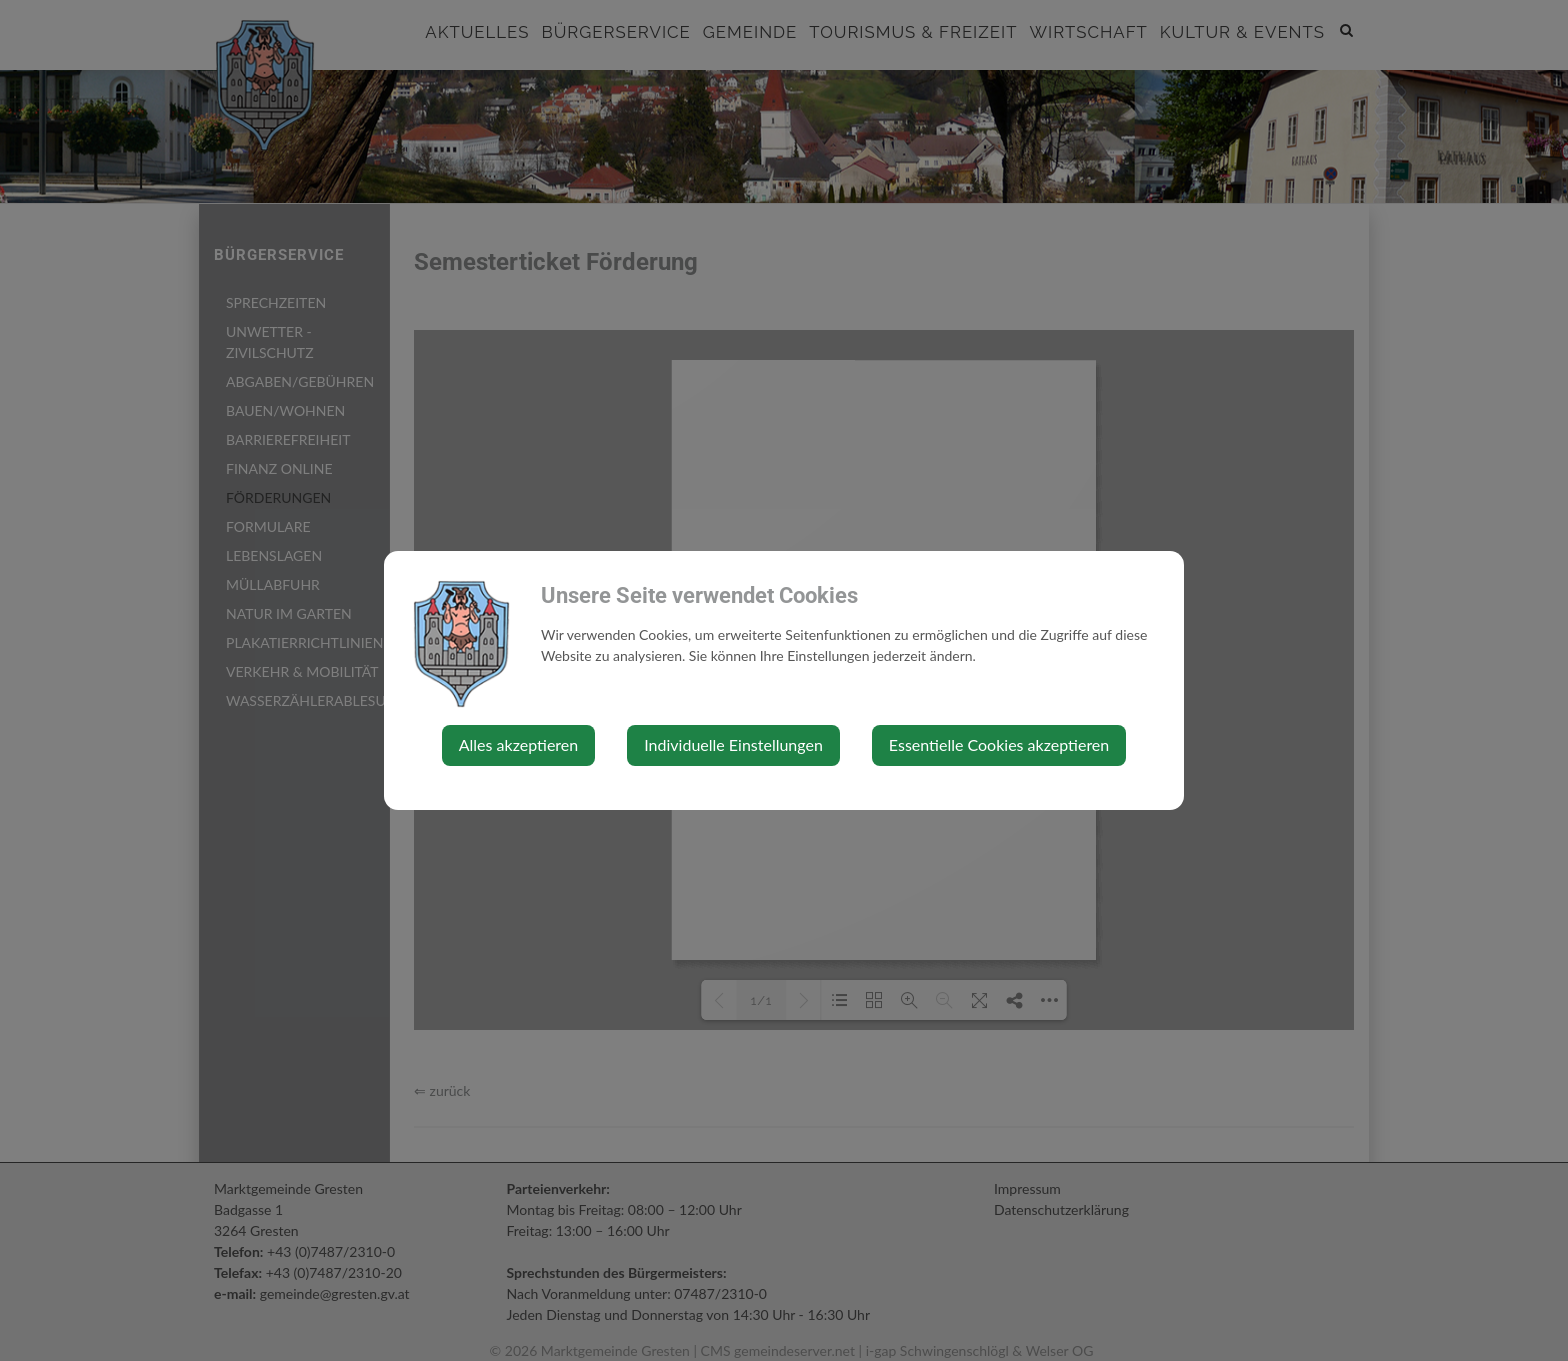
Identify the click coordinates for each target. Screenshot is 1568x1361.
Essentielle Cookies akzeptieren (999, 744)
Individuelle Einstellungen (733, 744)
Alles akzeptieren (518, 744)
